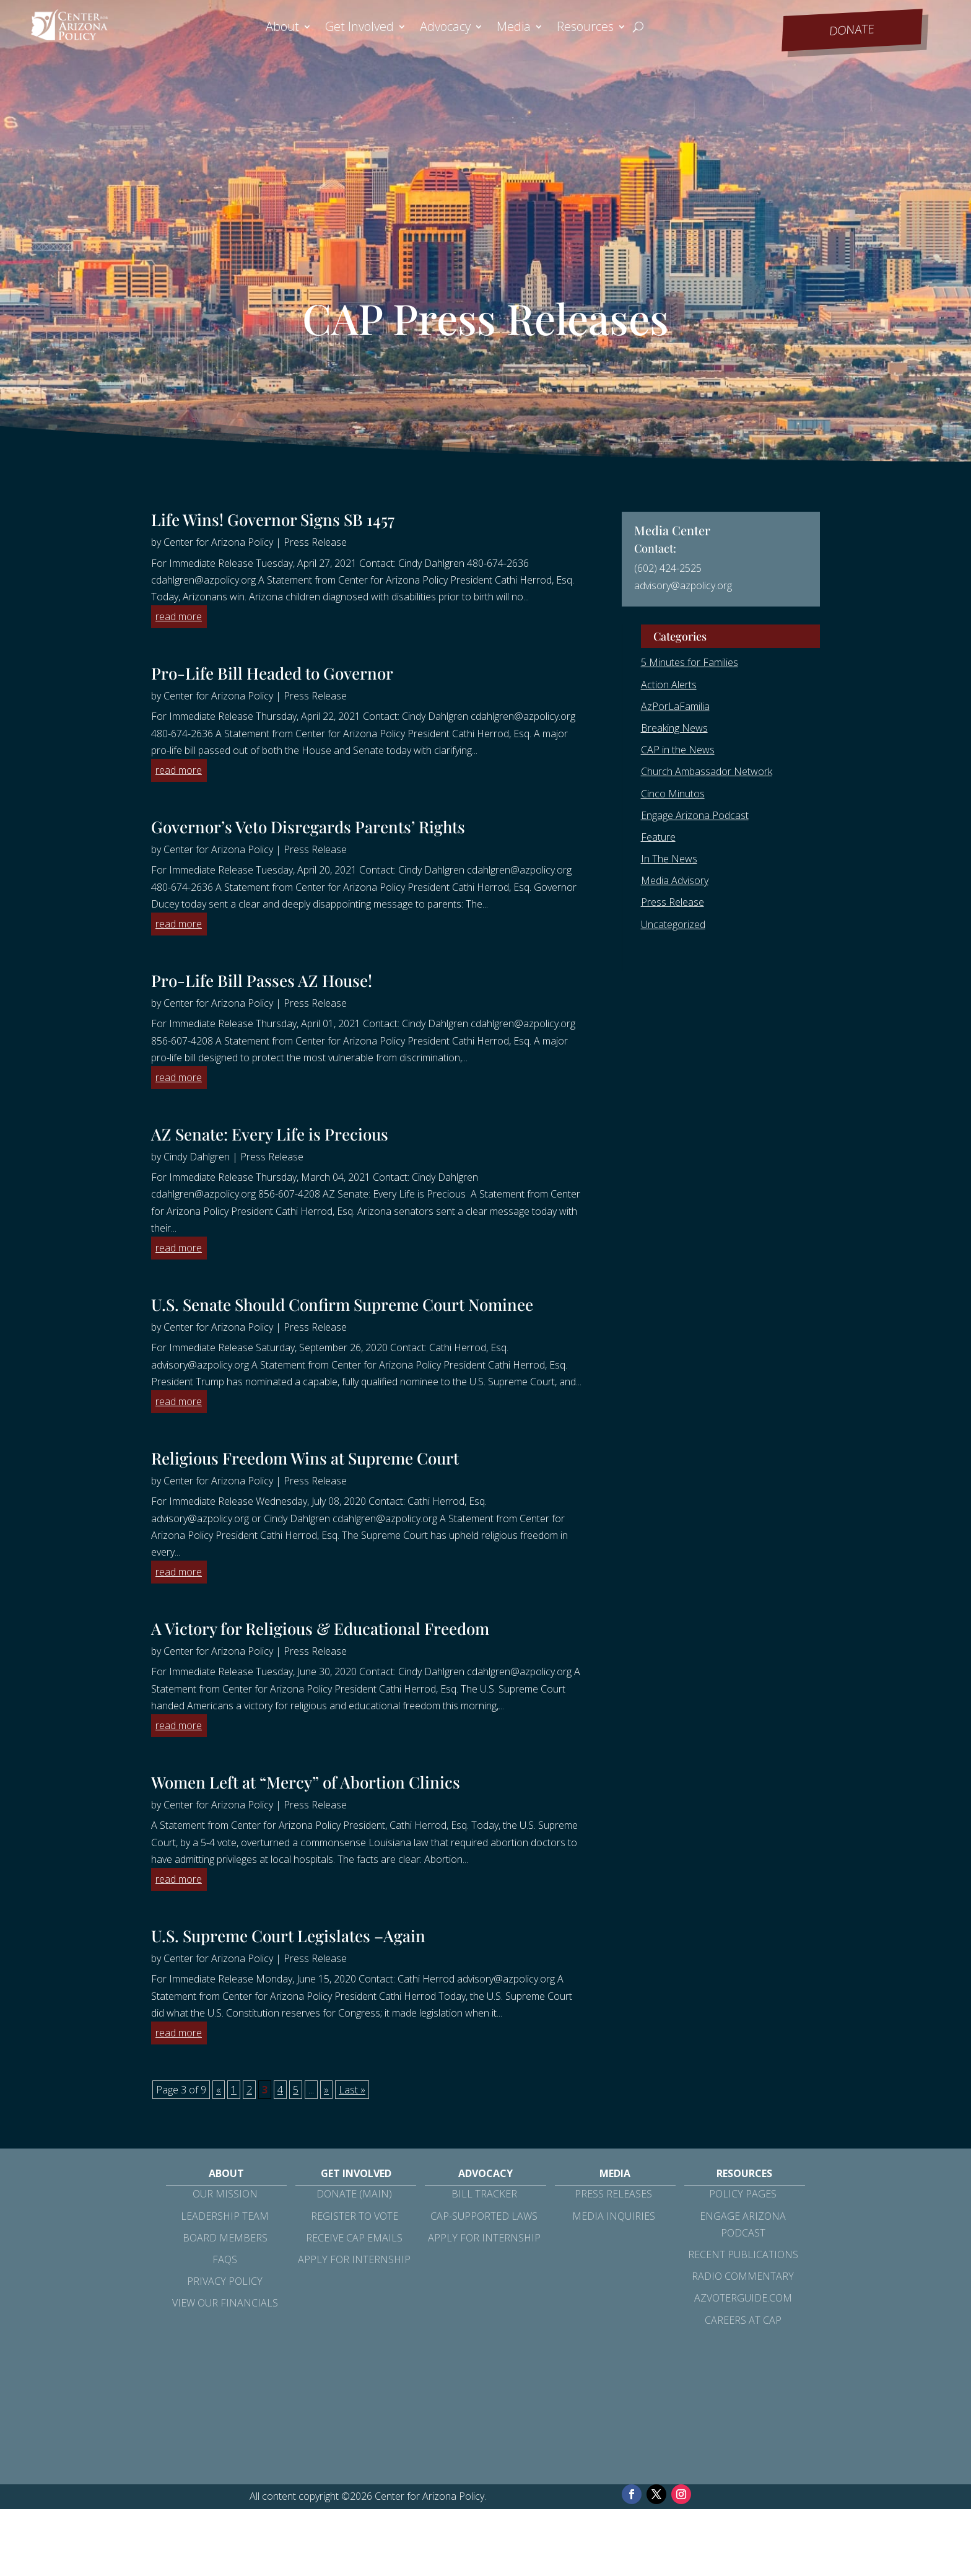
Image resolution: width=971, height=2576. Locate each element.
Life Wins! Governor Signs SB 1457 (272, 519)
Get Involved (359, 28)
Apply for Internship (354, 2259)
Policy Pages (743, 2194)
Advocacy (445, 28)
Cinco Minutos (673, 793)
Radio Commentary (743, 2276)
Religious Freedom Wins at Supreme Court (305, 1458)
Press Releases (613, 2194)
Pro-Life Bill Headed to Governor (274, 673)
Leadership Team (225, 2216)
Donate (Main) (354, 2194)
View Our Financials (225, 2303)
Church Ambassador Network (706, 771)
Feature (658, 837)
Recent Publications (743, 2254)
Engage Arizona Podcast (695, 815)
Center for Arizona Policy (218, 542)
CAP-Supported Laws (484, 2216)
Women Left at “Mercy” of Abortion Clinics (305, 1782)
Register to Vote (354, 2216)
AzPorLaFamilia (675, 706)
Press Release (315, 542)
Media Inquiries (613, 2216)
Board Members (225, 2238)
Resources (585, 28)
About (282, 28)
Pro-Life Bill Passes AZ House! (261, 980)
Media (514, 28)
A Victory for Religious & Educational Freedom (320, 1628)
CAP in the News (678, 749)
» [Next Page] (326, 2089)
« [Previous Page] (218, 2089)
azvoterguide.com (743, 2298)
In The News (669, 858)
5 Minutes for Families (689, 662)
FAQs (224, 2259)
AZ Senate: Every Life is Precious (269, 1134)
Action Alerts (669, 684)
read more (178, 616)
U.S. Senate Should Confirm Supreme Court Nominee (342, 1304)
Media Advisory (674, 880)
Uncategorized (673, 924)
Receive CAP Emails (354, 2238)
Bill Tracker (484, 2194)
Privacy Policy (225, 2281)
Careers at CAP (743, 2320)
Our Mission (225, 2194)
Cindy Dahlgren (196, 1156)
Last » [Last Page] (352, 2089)
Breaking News (674, 728)
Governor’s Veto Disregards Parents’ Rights (310, 827)
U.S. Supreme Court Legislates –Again (288, 1936)
